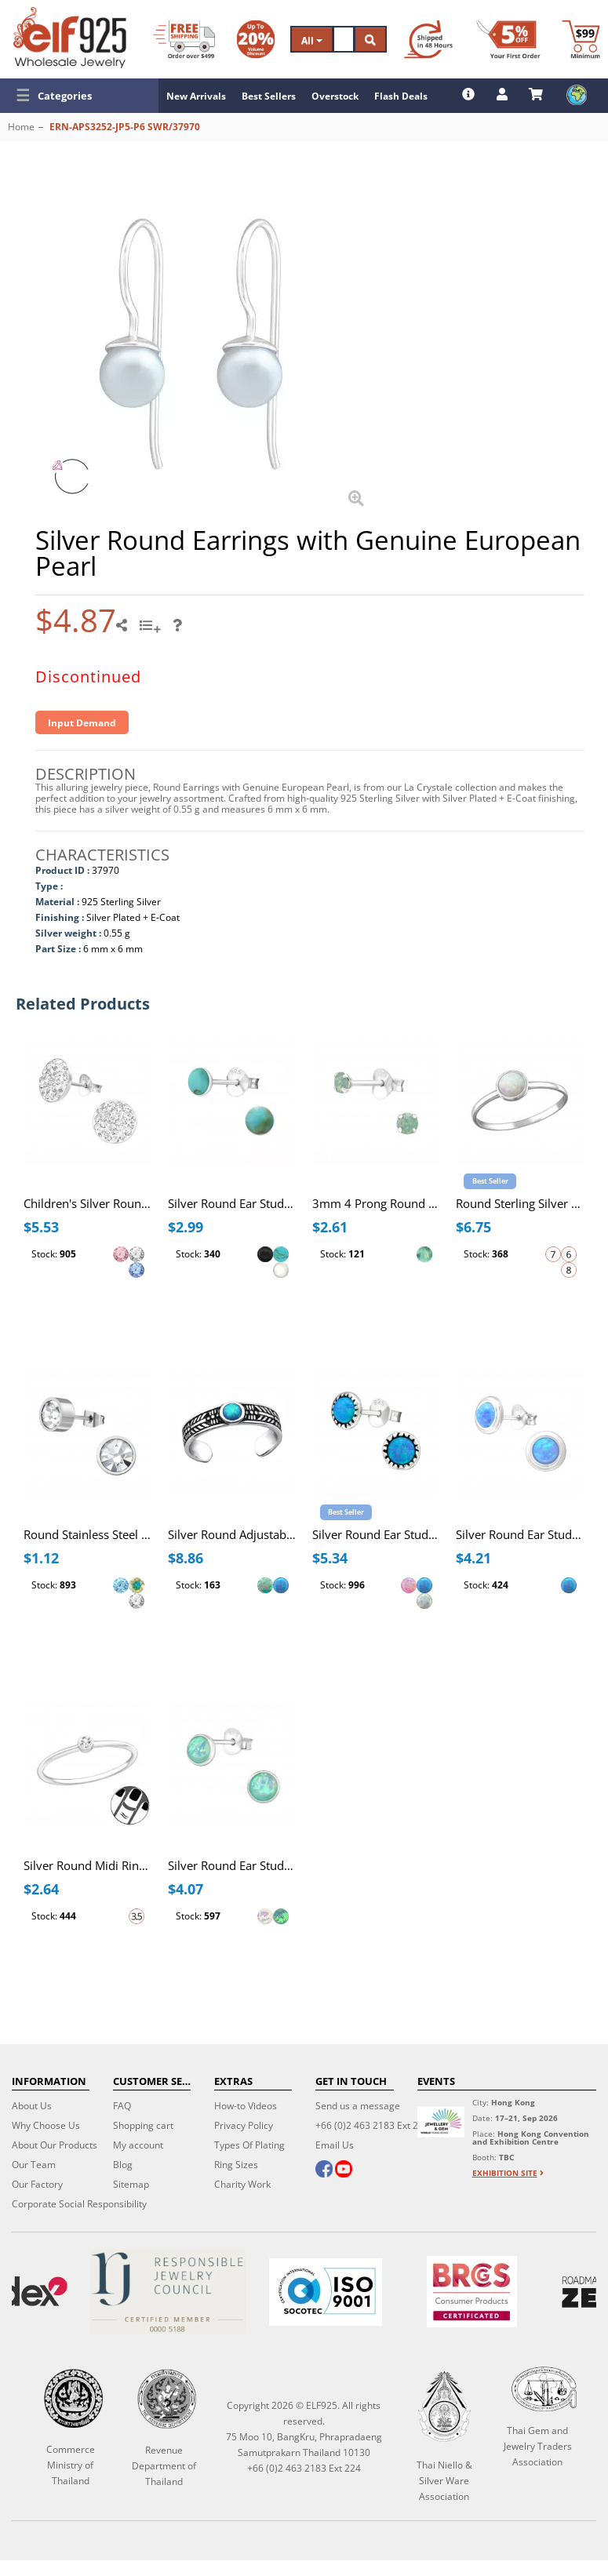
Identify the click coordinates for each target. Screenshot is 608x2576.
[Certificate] (167, 2291)
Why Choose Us (46, 2125)
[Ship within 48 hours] (428, 39)
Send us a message (357, 2105)
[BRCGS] (472, 2291)
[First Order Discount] (508, 39)
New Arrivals (196, 96)
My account (138, 2145)
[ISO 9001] (325, 2292)
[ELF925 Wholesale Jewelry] (70, 37)
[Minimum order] (581, 39)
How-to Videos (245, 2105)
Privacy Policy (243, 2125)
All (311, 40)
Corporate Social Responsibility (79, 2203)
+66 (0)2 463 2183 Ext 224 (372, 2125)
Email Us (334, 2145)
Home (21, 126)
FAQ (122, 2105)
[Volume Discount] (255, 39)
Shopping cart (143, 2125)
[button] (79, 95)
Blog (123, 2164)
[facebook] (324, 2170)
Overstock (335, 96)
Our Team (34, 2164)
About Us (32, 2105)
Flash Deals (401, 96)
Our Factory (37, 2184)
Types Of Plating (249, 2145)
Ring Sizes (236, 2164)
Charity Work (242, 2184)
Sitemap (131, 2184)
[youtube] (343, 2170)
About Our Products (54, 2145)
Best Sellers (269, 96)
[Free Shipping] (184, 39)
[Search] (344, 39)
